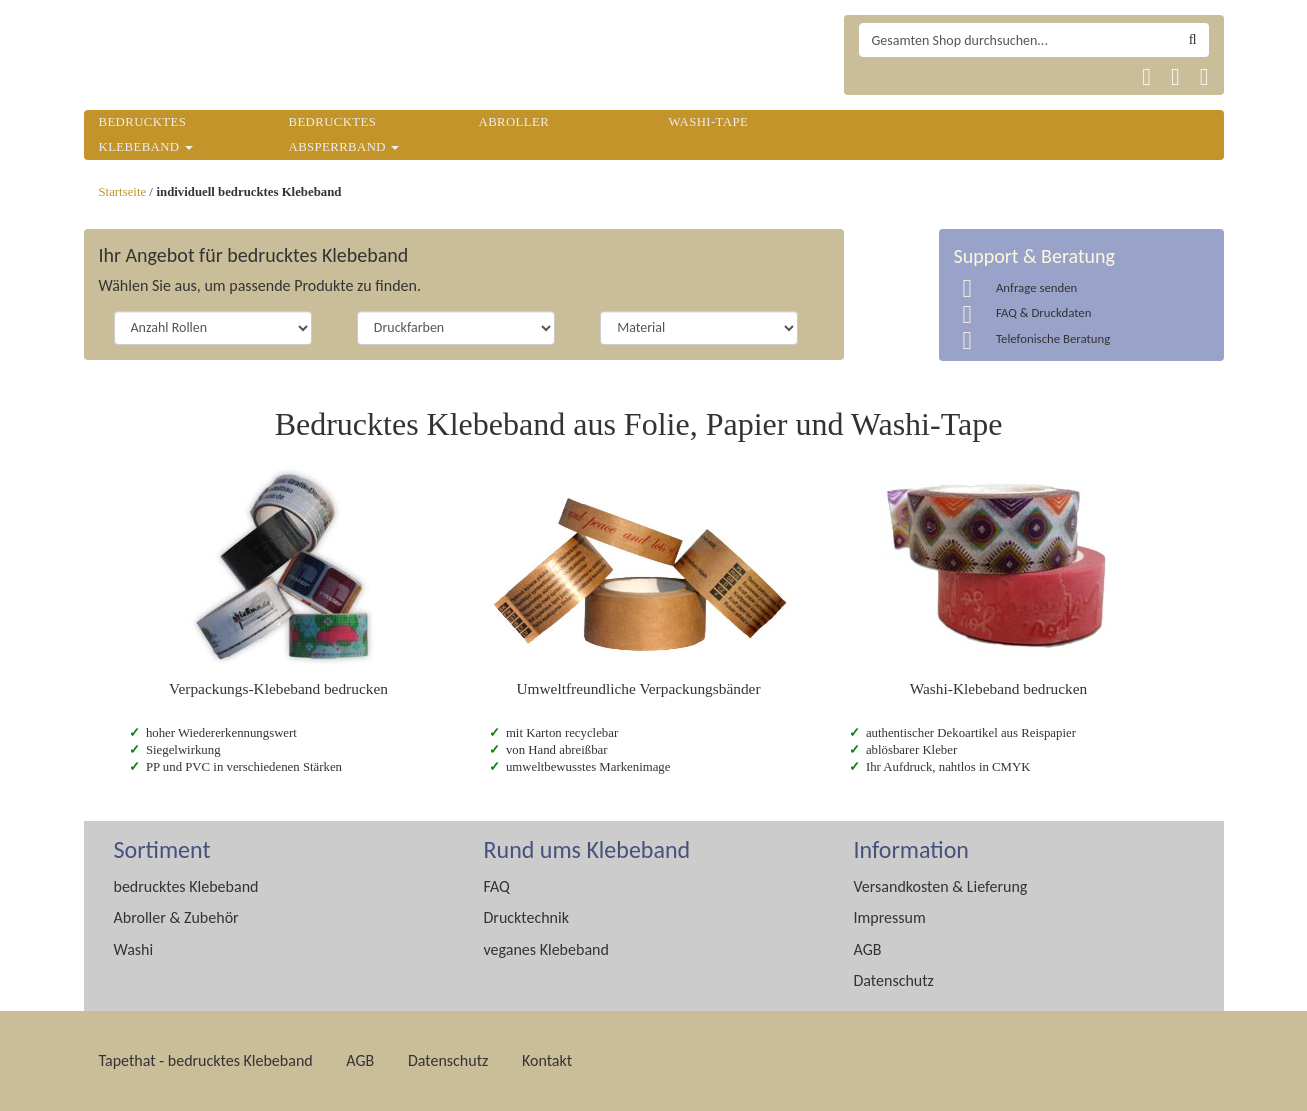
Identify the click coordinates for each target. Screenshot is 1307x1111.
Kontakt (547, 1060)
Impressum (890, 917)
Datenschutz (894, 980)
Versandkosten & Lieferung (941, 886)
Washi (134, 949)
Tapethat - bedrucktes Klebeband (206, 1060)
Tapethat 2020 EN (927, 77)
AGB (868, 949)
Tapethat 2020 (880, 77)
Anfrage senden (1036, 287)
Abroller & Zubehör (176, 917)
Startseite (123, 192)
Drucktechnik (526, 917)
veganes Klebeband (546, 949)
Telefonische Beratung (1053, 338)
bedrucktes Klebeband (186, 886)
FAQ (497, 886)
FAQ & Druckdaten (1043, 312)
